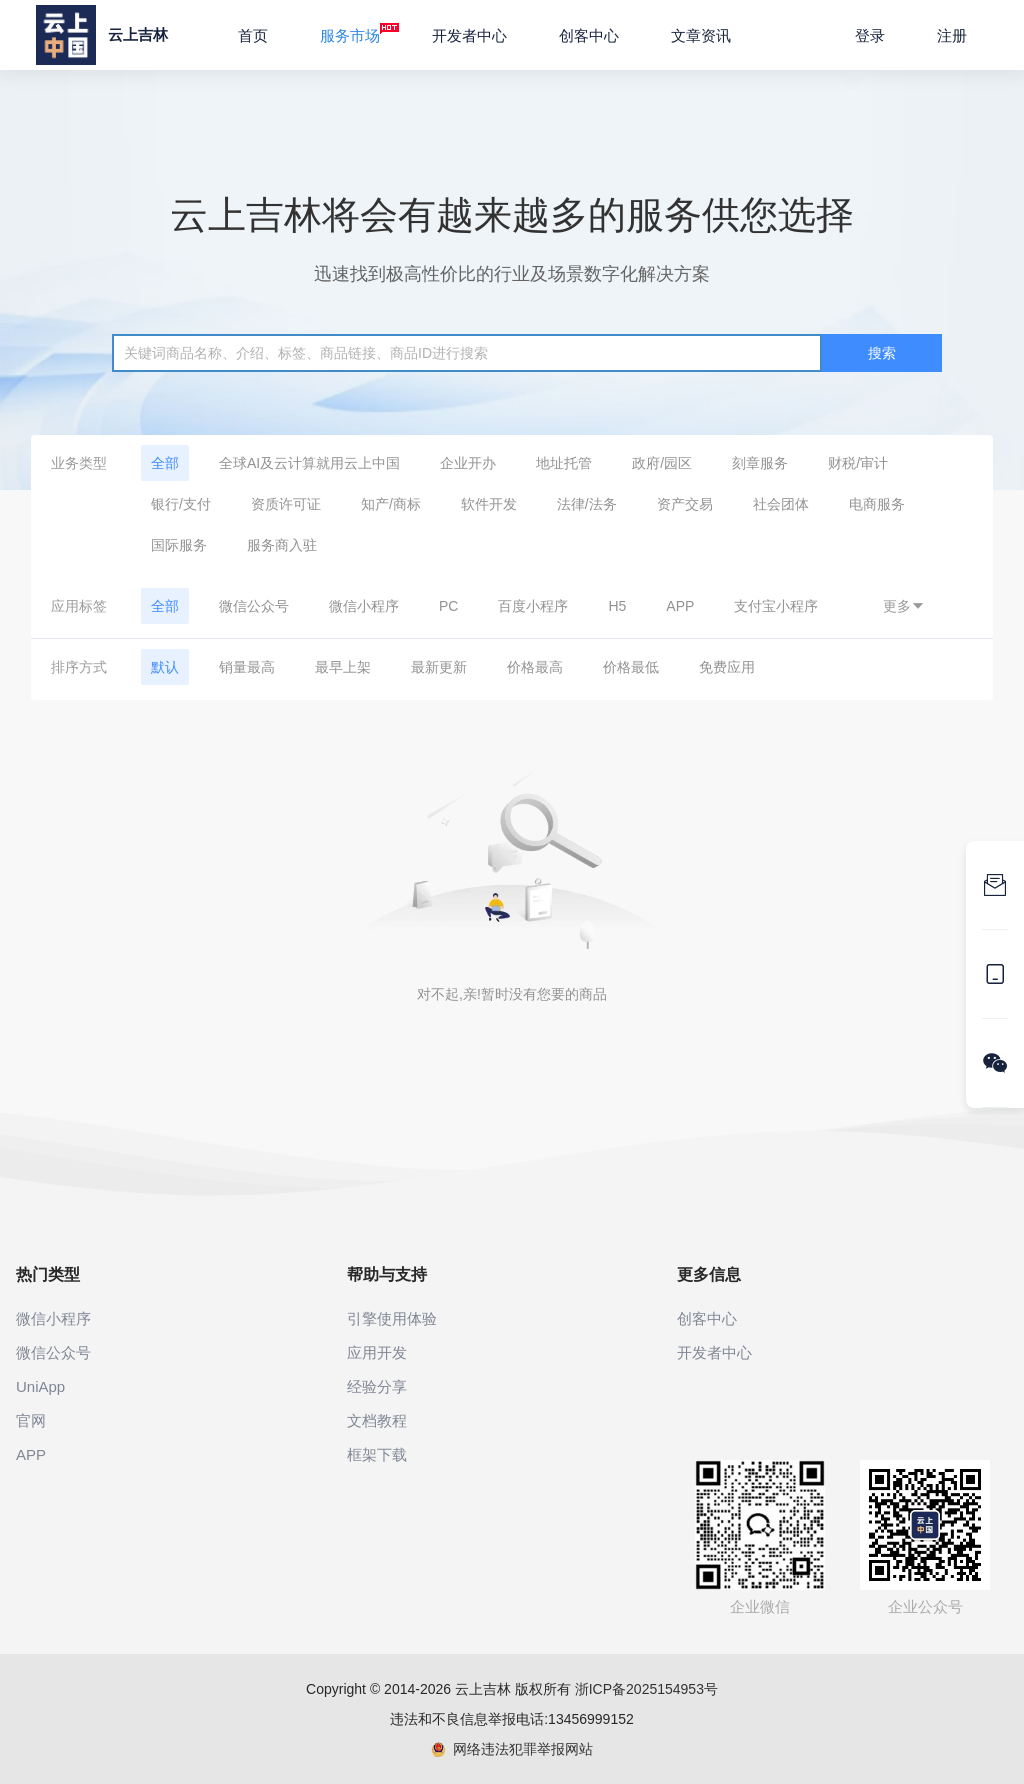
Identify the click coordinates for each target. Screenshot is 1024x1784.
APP (680, 606)
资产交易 (685, 504)
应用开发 (377, 1352)
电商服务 (877, 504)
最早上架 (343, 667)
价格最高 (535, 667)
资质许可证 (286, 504)
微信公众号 (254, 606)
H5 (617, 606)
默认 (165, 667)
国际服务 (179, 545)
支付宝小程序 (776, 606)
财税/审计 (858, 463)
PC (448, 606)
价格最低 (631, 667)
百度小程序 (533, 606)
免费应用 (727, 667)
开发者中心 (469, 35)
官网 (31, 1420)
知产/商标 (391, 504)
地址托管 (564, 463)
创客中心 (589, 35)
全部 (165, 463)
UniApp (40, 1386)
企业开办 (468, 463)
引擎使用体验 (392, 1318)
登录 (870, 35)
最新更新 (439, 667)
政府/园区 (662, 463)
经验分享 (377, 1386)
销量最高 (247, 667)
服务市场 (359, 33)
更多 (904, 606)
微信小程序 (364, 606)
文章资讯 (701, 35)
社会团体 (781, 504)
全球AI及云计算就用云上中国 (309, 463)
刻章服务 (760, 463)
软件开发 (489, 504)
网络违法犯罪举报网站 (512, 1749)
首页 (253, 35)
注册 (952, 35)
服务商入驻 (282, 545)
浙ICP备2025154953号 (646, 1689)
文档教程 (377, 1420)
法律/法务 (587, 504)
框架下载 (377, 1454)
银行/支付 (181, 504)
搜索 (882, 353)
